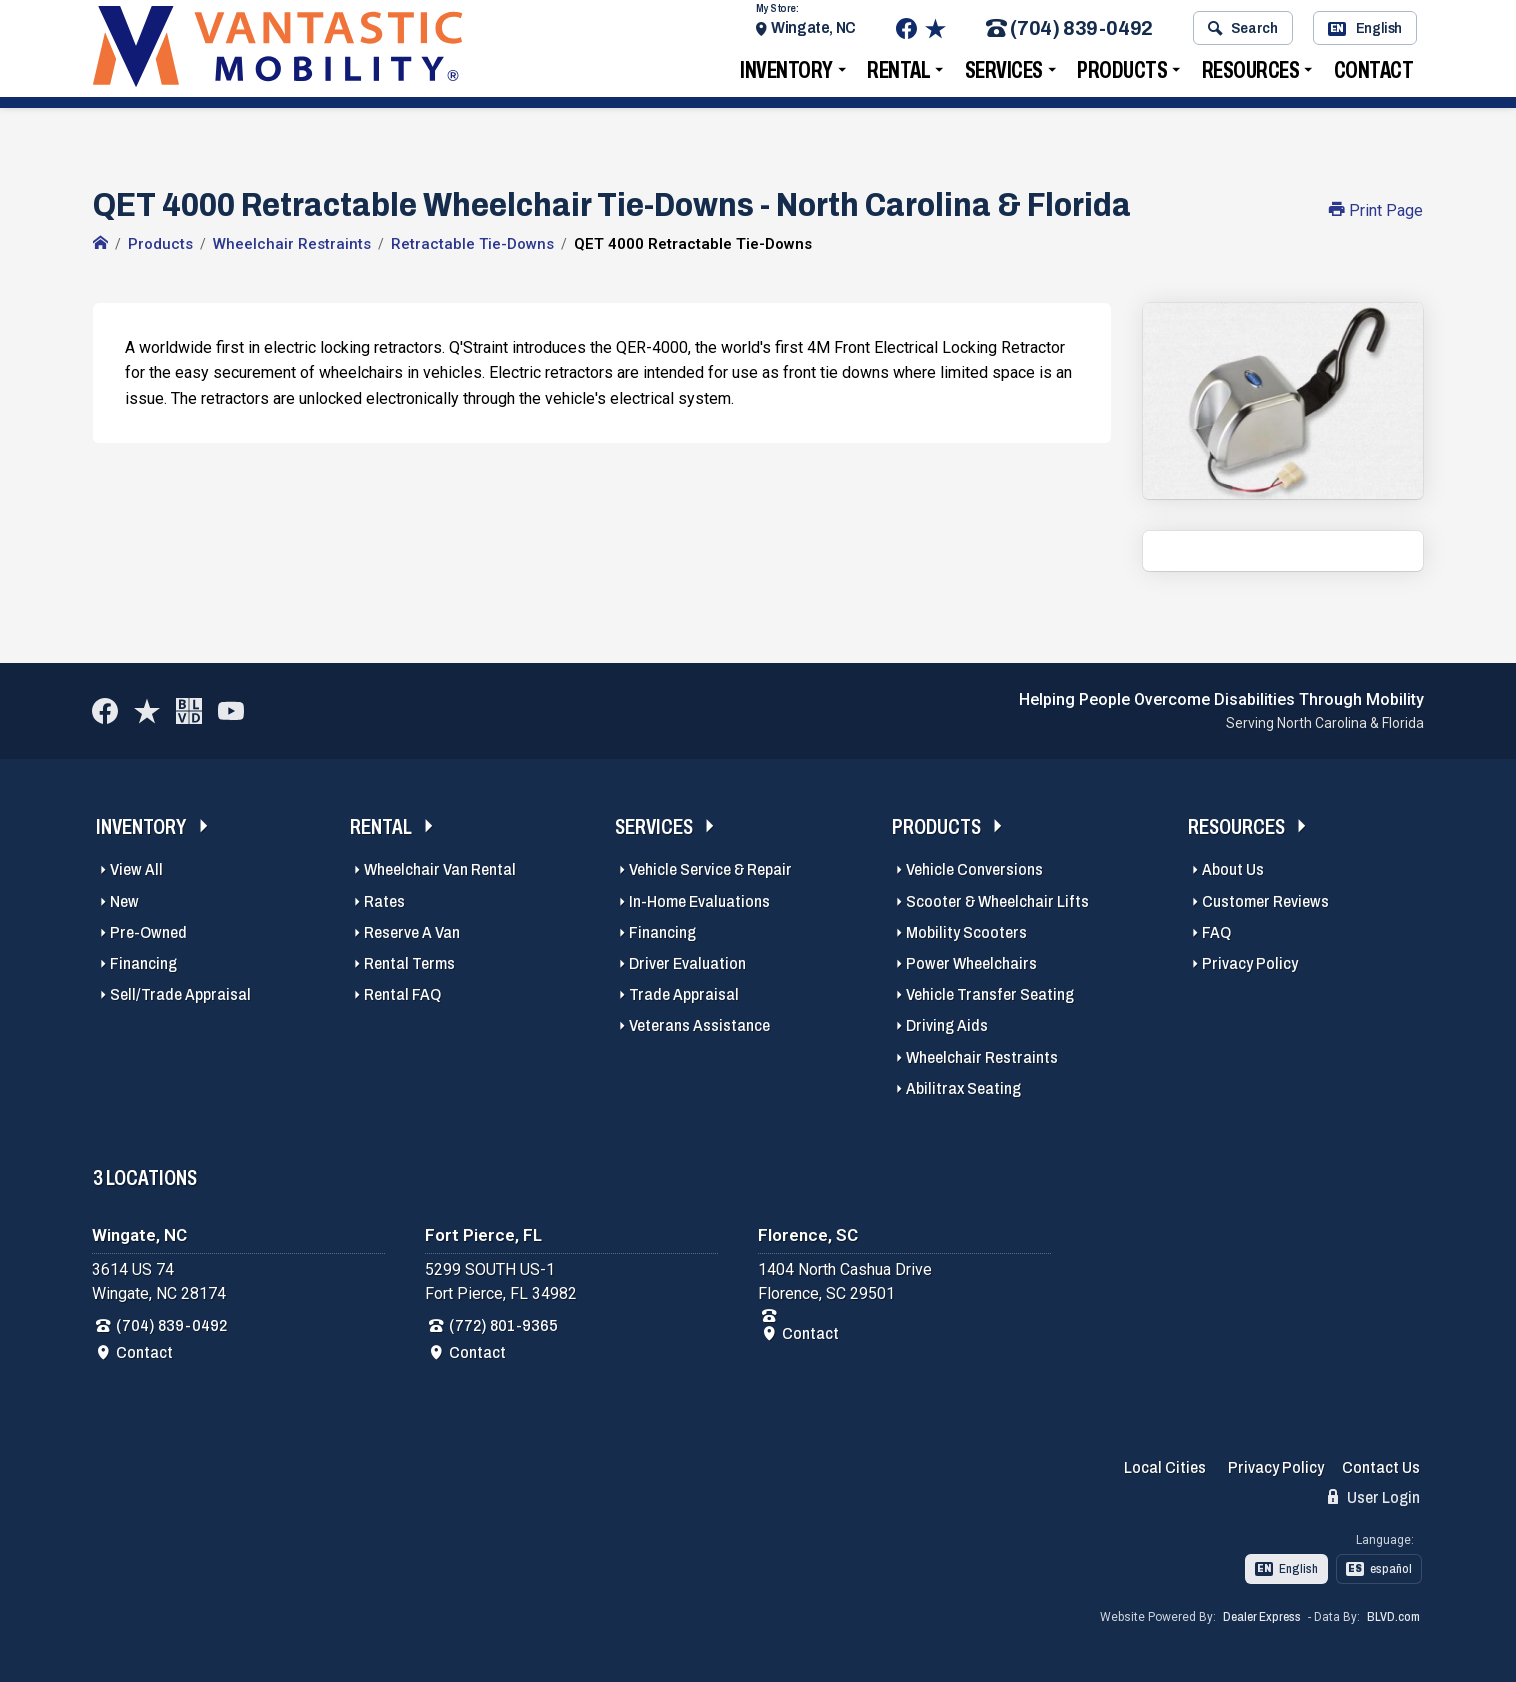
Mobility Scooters (966, 932)
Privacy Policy (1250, 963)
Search (1242, 33)
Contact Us (1381, 1467)
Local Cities (1165, 1467)
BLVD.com (1393, 1617)
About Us (1233, 869)
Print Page (1376, 210)
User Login (1374, 1497)
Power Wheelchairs (971, 963)
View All (136, 869)
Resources (1251, 75)
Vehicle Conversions (974, 869)
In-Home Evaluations (699, 901)
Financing (143, 963)
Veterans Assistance (699, 1025)
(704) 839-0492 (1069, 33)
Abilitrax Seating (963, 1088)
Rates (384, 901)
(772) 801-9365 (503, 1325)
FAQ (1216, 932)
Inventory (786, 75)
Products (1122, 75)
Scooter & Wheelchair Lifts (997, 901)
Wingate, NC (813, 32)
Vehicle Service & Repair (710, 869)
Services (1004, 75)
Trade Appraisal (684, 994)
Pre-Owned (148, 932)
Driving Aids (947, 1025)
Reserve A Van (412, 932)
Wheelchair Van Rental (440, 869)
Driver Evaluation (687, 963)
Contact (1374, 75)
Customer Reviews (1265, 901)
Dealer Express (1262, 1617)
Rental (898, 75)
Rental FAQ (402, 994)
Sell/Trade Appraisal (180, 994)
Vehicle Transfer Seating (990, 994)
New (124, 901)
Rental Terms (409, 963)
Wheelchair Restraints (982, 1057)
